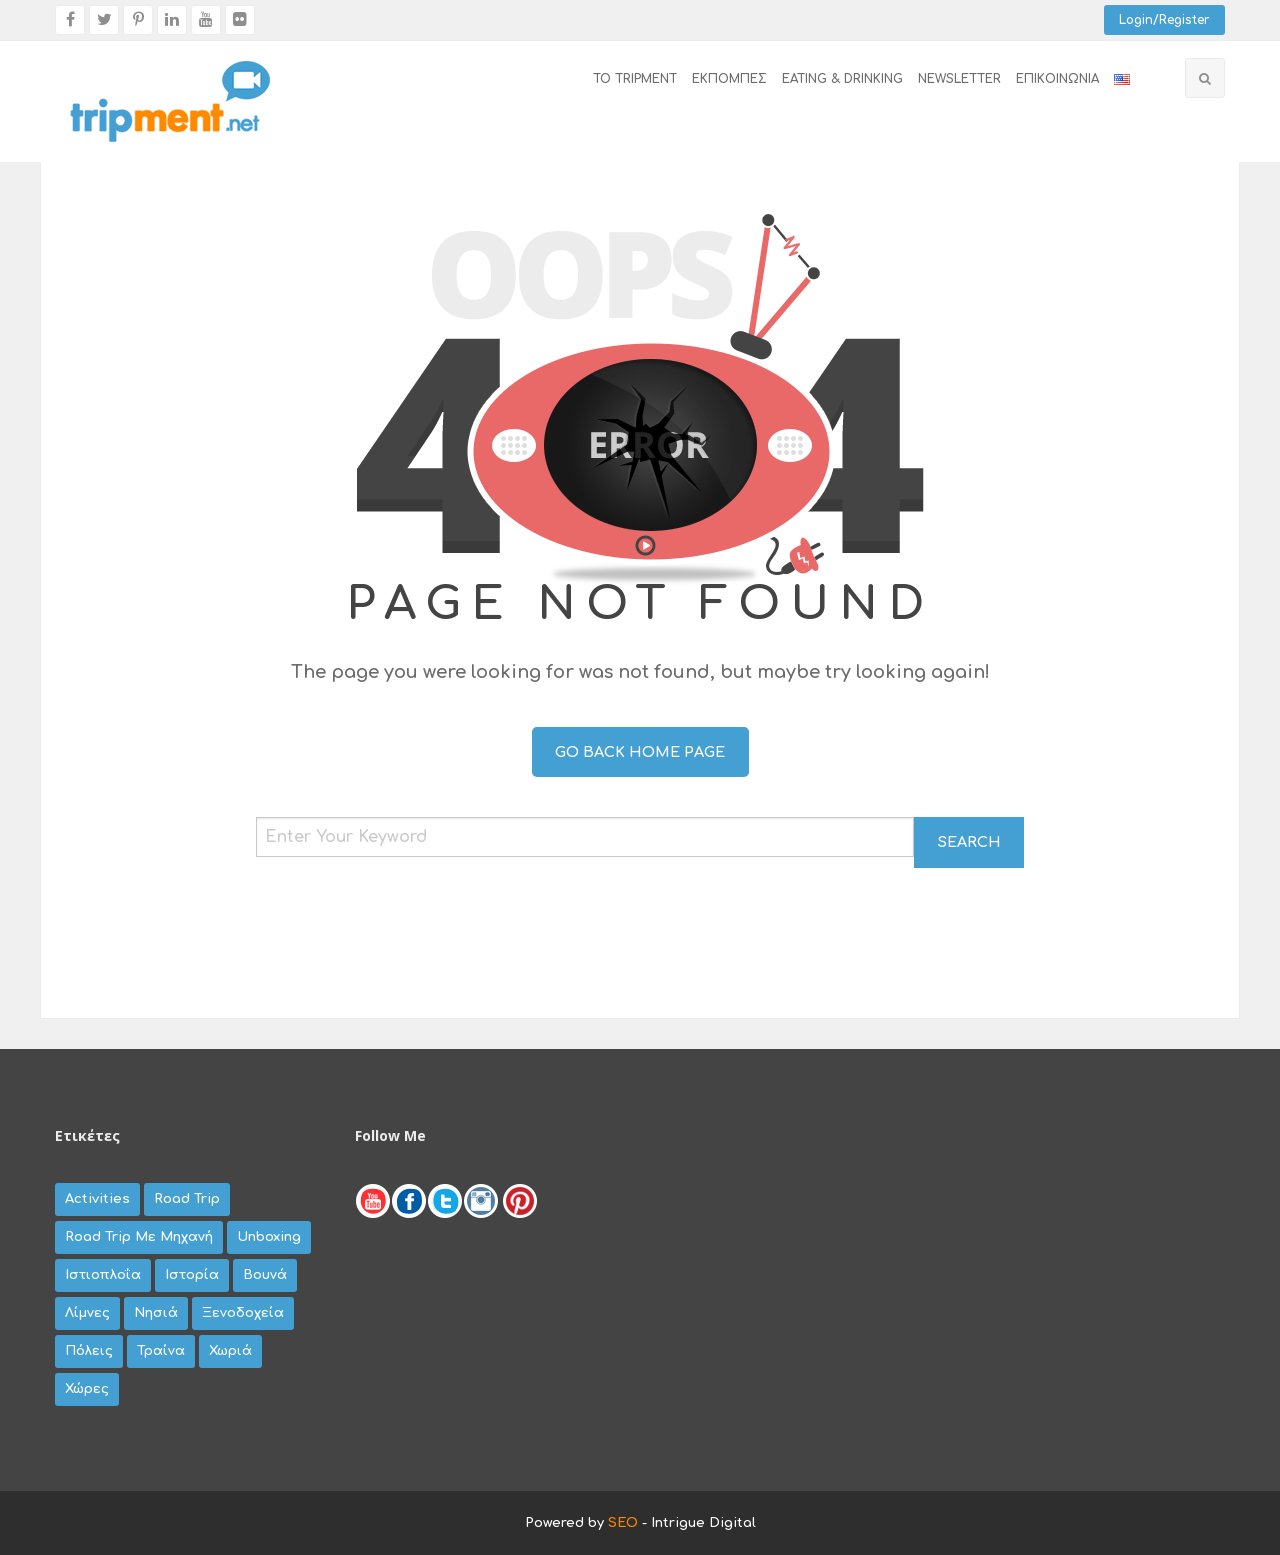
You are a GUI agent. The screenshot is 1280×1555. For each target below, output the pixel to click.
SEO (623, 1523)
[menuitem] (627, 80)
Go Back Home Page (640, 752)
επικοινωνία (1057, 79)
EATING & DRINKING (842, 79)
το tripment (635, 79)
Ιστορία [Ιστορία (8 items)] (192, 1275)
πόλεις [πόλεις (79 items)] (89, 1351)
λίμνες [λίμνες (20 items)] (87, 1313)
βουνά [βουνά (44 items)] (265, 1275)
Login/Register (1164, 20)
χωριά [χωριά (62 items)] (230, 1351)
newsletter (959, 79)
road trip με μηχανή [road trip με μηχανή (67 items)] (139, 1237)
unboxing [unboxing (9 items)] (269, 1237)
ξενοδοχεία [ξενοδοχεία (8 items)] (243, 1313)
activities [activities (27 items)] (97, 1199)
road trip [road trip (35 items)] (187, 1199)
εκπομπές (729, 79)
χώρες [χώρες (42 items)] (87, 1389)
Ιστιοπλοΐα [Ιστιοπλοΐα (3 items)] (103, 1275)
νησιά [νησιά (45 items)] (156, 1313)
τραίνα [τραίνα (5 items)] (161, 1351)
